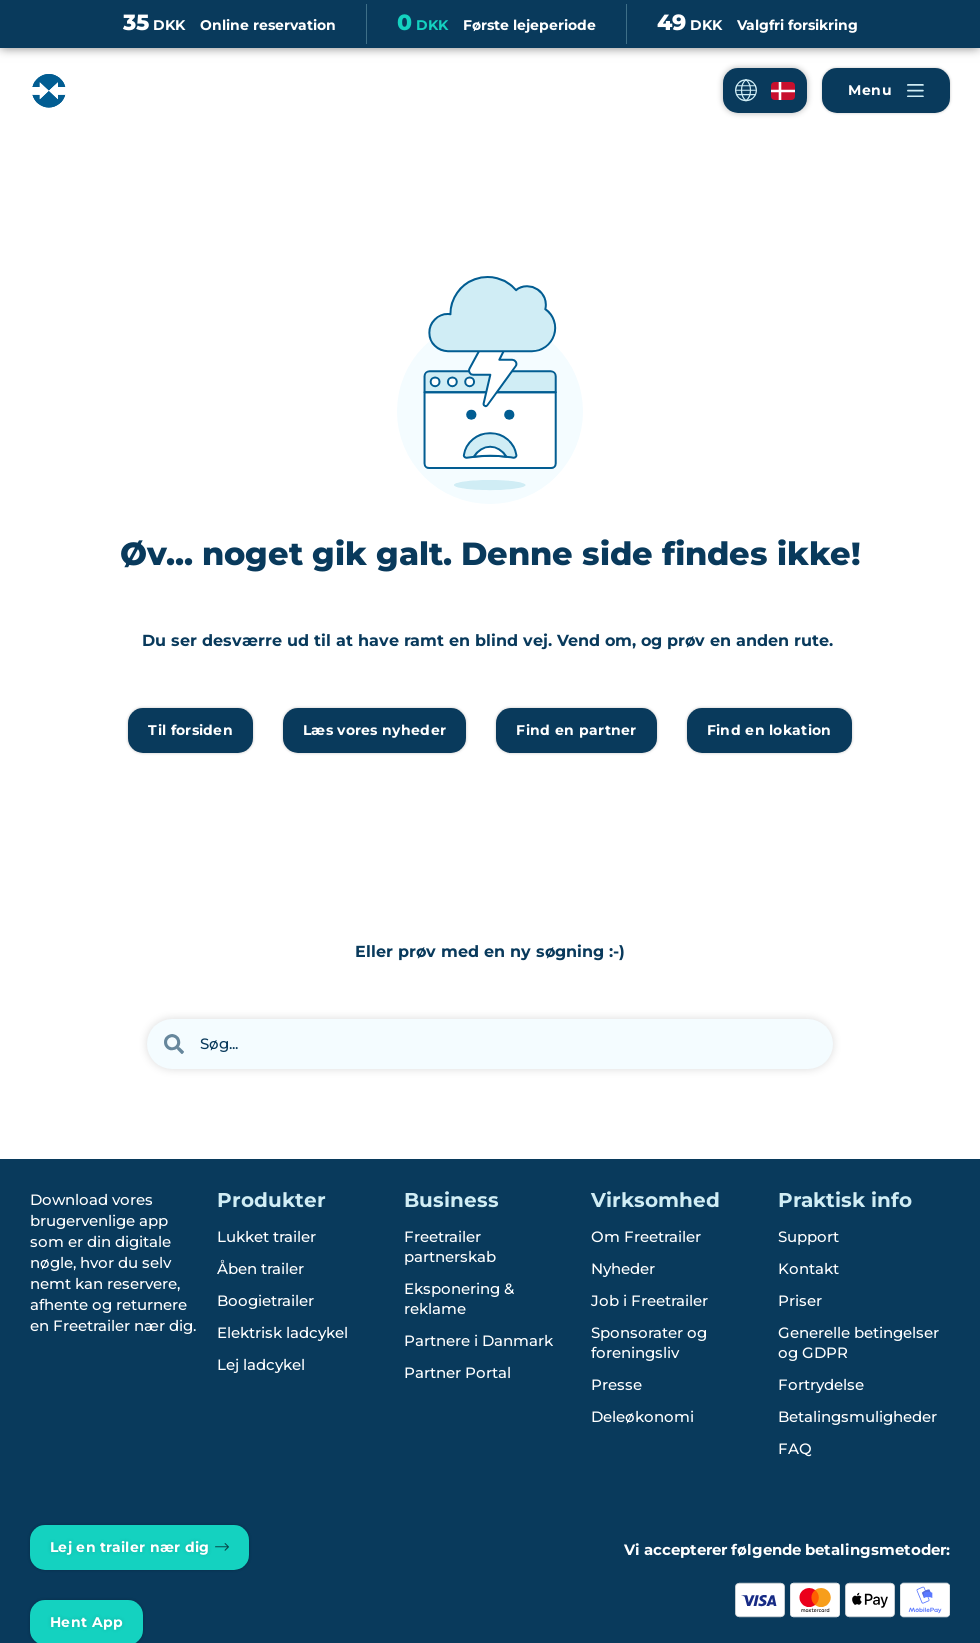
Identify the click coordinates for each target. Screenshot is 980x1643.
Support (808, 1236)
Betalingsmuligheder (857, 1416)
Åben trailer (260, 1268)
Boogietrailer (265, 1300)
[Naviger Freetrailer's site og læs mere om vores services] (886, 90)
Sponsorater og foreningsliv (649, 1342)
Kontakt (808, 1268)
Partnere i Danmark (478, 1340)
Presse (616, 1384)
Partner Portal (457, 1372)
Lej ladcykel (261, 1364)
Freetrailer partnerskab (450, 1246)
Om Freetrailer (646, 1236)
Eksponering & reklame (459, 1298)
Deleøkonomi (642, 1416)
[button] (765, 90)
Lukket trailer (266, 1236)
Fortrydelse (821, 1384)
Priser (800, 1300)
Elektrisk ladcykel (282, 1332)
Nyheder (623, 1268)
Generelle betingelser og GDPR (858, 1342)
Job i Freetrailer (649, 1300)
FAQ (795, 1448)
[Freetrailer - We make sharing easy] (113, 107)
